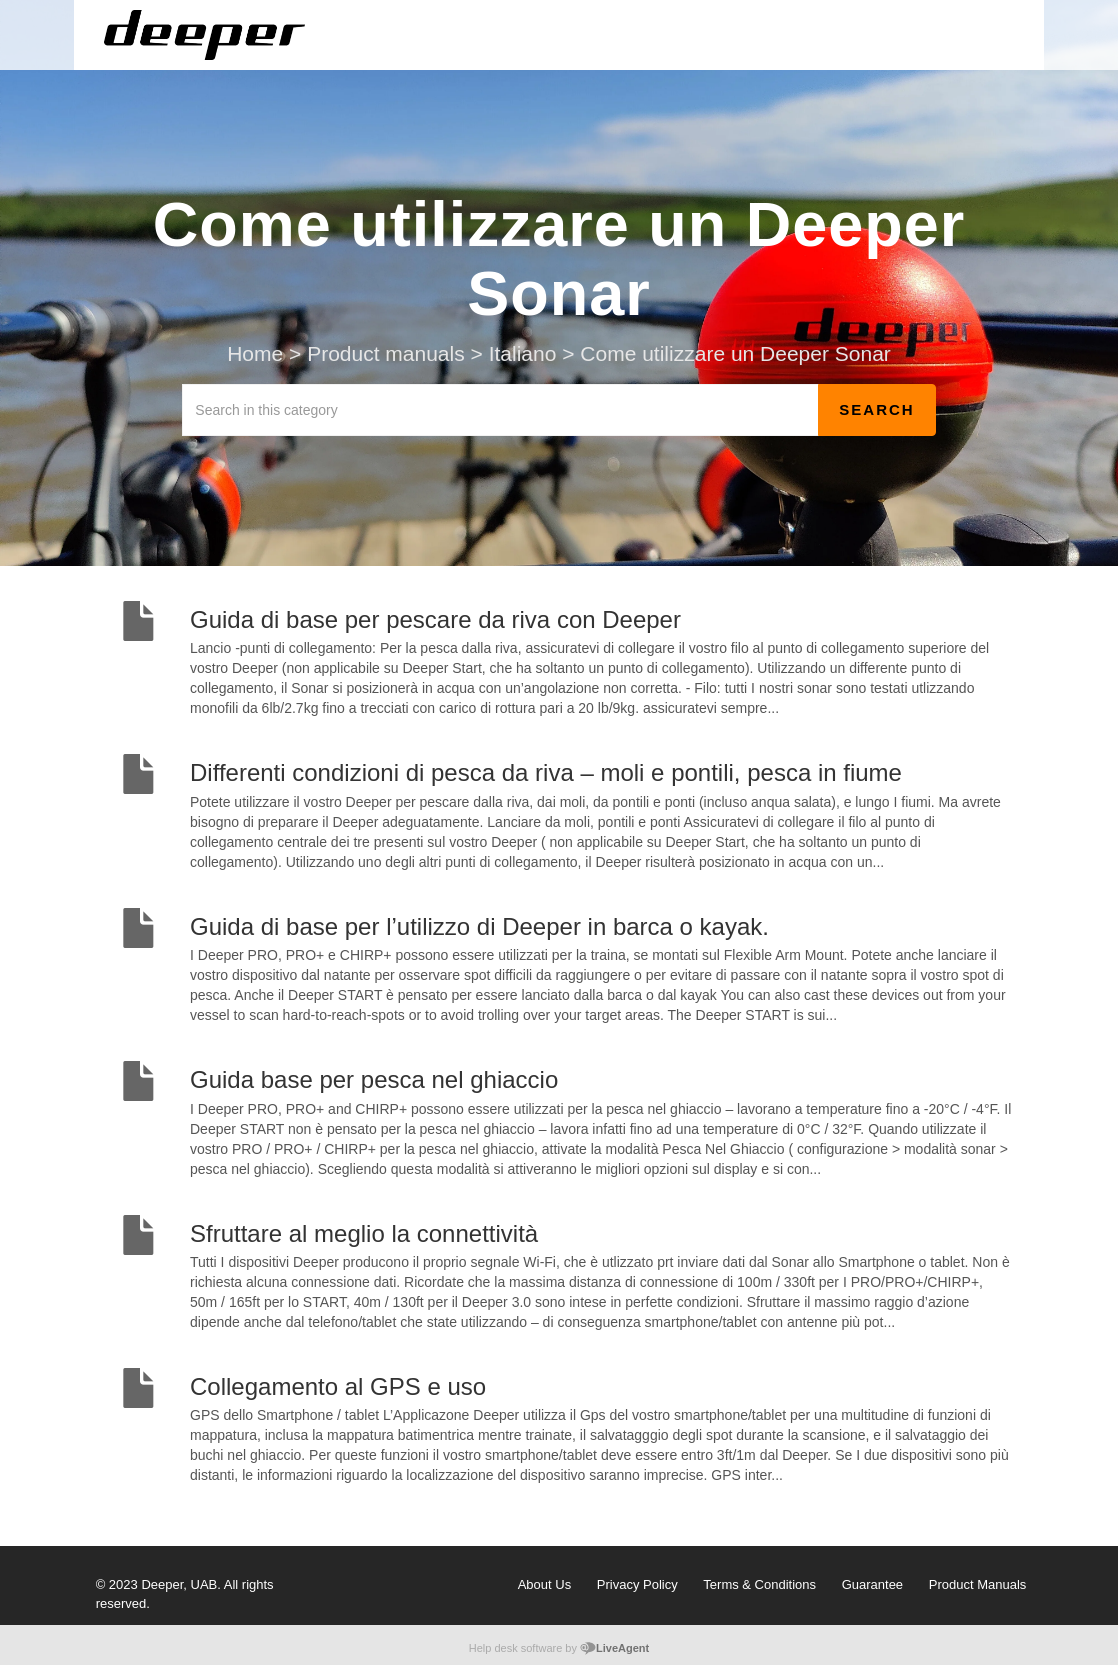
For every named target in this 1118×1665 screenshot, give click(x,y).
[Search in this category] (500, 410)
